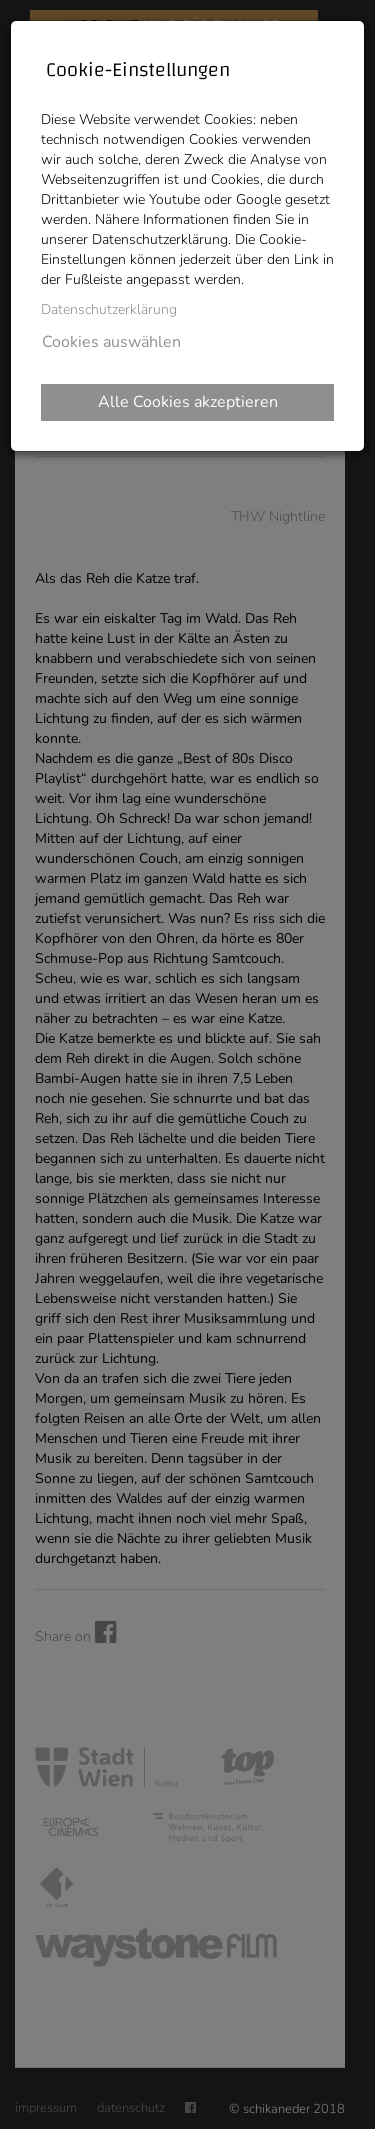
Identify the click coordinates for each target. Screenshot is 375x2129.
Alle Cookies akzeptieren (188, 402)
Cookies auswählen (111, 342)
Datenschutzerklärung (109, 309)
